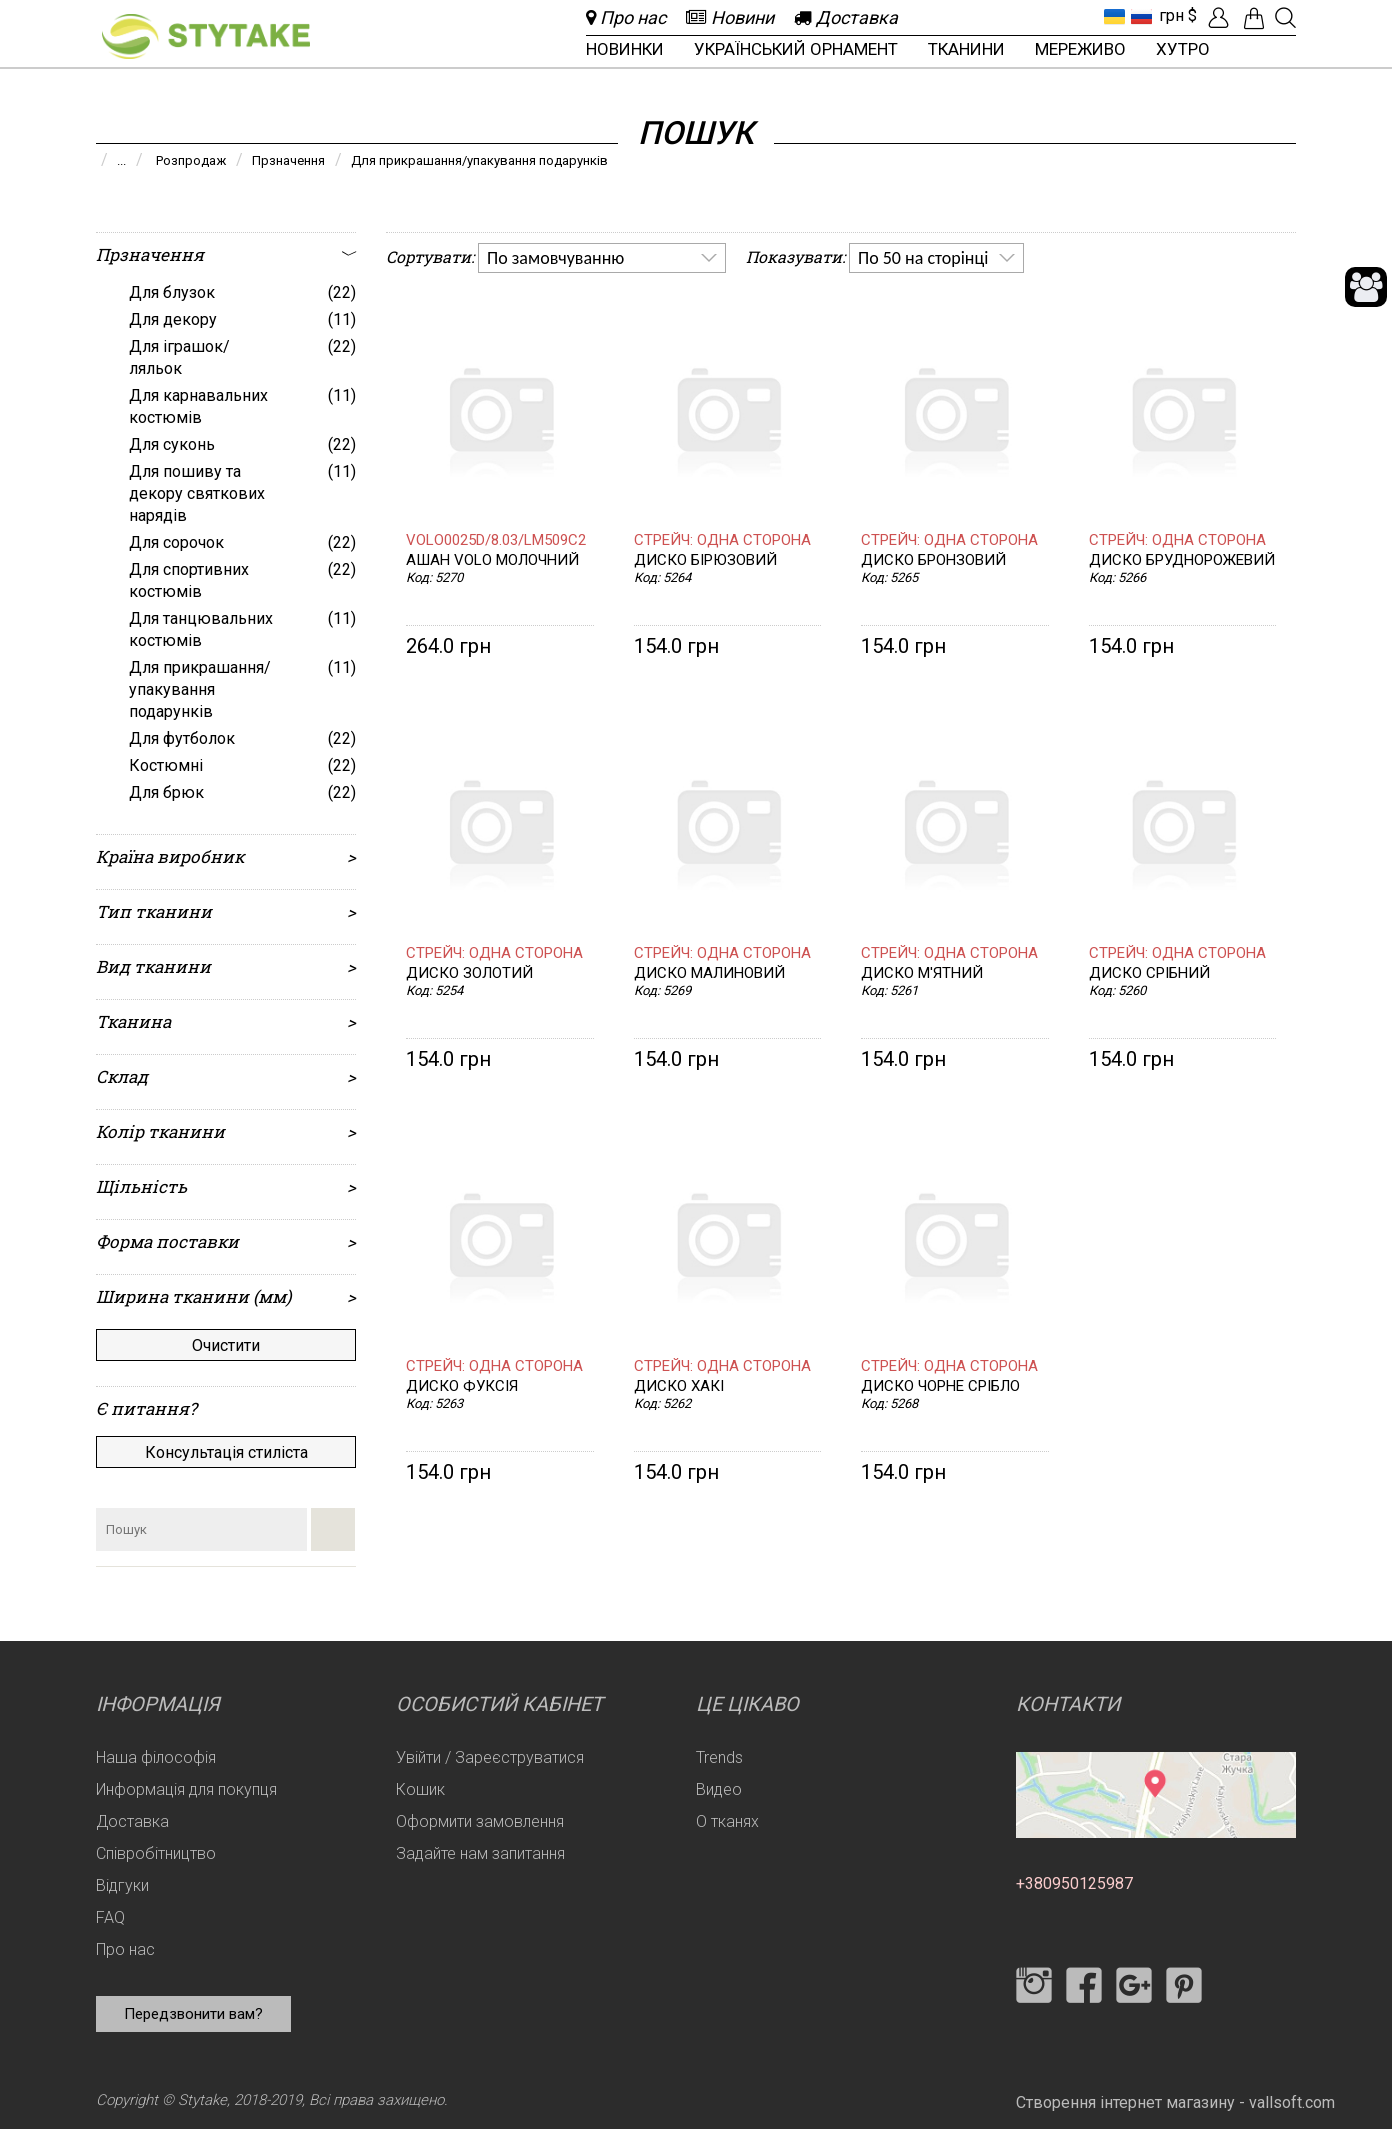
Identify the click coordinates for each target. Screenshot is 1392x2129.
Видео (719, 1789)
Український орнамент (796, 49)
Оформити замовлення (480, 1821)
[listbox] (602, 258)
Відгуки (122, 1885)
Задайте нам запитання (480, 1853)
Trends (719, 1757)
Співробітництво (156, 1853)
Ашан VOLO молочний (492, 560)
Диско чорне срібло (940, 1386)
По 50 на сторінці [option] (923, 258)
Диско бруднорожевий (1182, 560)
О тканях (727, 1821)
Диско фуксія (462, 1386)
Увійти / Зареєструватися (490, 1757)
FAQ (110, 1917)
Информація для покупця (186, 1789)
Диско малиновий (709, 973)
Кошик (420, 1789)
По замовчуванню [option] (555, 258)
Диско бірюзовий (705, 560)
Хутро (1183, 49)
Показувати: (795, 256)
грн (1171, 15)
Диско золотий (469, 973)
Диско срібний (1149, 973)
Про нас (125, 1949)
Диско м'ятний (922, 973)
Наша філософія (156, 1757)
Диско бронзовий (933, 560)
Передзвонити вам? (193, 2014)
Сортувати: (430, 256)
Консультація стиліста (226, 1452)
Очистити (226, 1345)
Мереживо (1080, 49)
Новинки (625, 49)
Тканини (966, 49)
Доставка (132, 1821)
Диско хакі (679, 1386)
